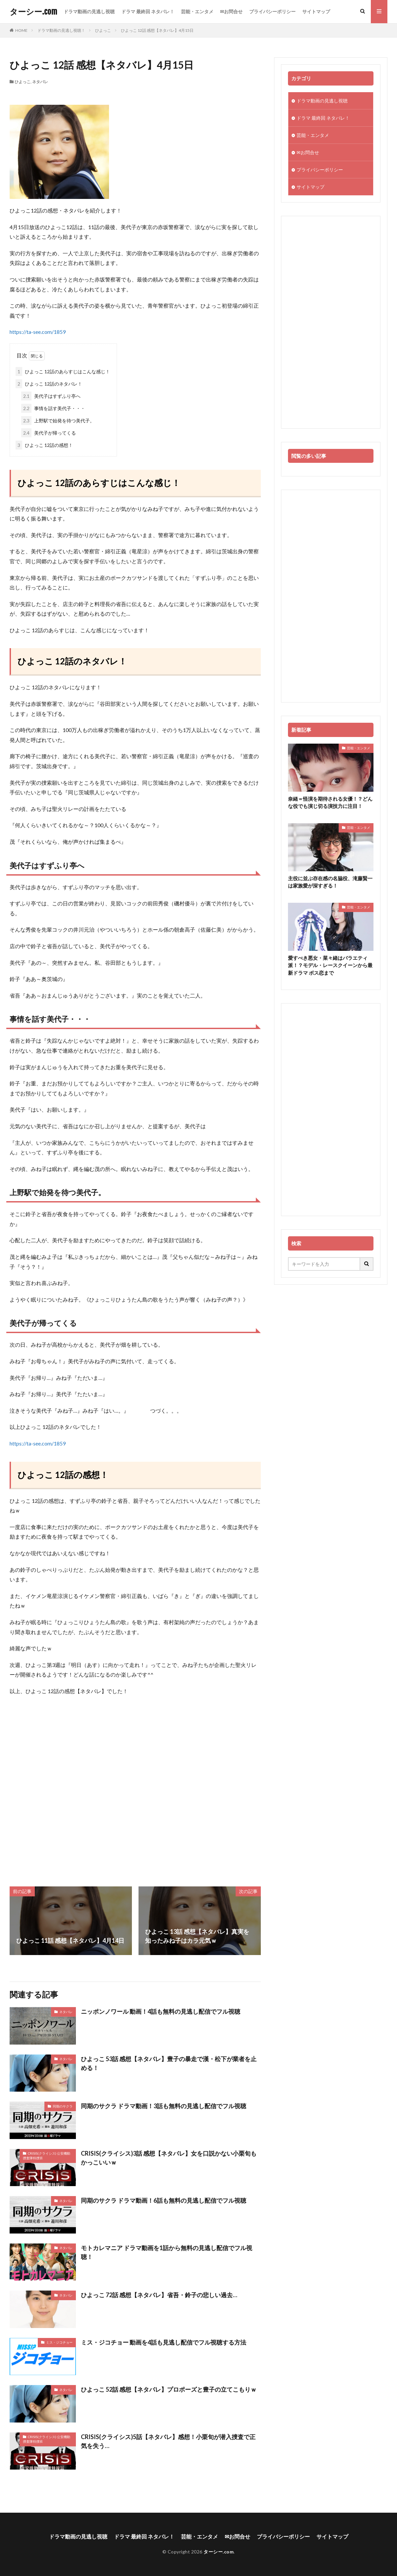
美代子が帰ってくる (48, 432)
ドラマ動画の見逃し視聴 (89, 11)
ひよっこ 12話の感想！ (44, 445)
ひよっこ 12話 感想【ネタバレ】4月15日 (157, 30)
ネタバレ (40, 81)
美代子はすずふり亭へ (51, 396)
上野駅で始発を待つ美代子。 (57, 420)
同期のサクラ (63, 2106)
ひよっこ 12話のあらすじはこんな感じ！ (63, 371)
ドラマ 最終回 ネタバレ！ (147, 11)
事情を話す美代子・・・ (53, 408)
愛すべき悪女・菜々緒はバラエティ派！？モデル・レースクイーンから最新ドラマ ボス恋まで (330, 965)
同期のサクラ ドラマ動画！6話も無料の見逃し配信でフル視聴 (163, 2200)
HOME (21, 30)
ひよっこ (103, 30)
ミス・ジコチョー (59, 2342)
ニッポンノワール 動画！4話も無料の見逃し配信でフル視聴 (160, 2011)
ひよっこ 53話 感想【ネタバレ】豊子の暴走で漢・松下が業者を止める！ (168, 2063)
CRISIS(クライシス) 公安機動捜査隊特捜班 (46, 2155)
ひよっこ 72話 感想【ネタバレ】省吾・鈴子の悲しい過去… (159, 2295)
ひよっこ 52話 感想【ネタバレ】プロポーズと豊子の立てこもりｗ (168, 2389)
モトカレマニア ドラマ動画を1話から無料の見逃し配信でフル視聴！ (166, 2252)
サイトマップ (316, 11)
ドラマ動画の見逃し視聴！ (61, 30)
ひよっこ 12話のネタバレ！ (49, 383)
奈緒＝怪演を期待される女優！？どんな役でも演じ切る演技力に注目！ (330, 802)
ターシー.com (33, 12)
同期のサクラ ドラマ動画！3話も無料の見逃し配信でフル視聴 (163, 2106)
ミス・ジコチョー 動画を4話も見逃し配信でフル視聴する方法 (163, 2342)
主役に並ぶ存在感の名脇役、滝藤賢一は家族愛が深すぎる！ (330, 882)
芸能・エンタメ (197, 11)
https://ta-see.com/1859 (38, 332)
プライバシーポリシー (272, 11)
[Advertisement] (135, 1791)
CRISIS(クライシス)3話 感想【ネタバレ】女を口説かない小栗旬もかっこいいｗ (168, 2158)
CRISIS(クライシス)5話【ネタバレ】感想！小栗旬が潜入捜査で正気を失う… (168, 2441)
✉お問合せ (231, 11)
